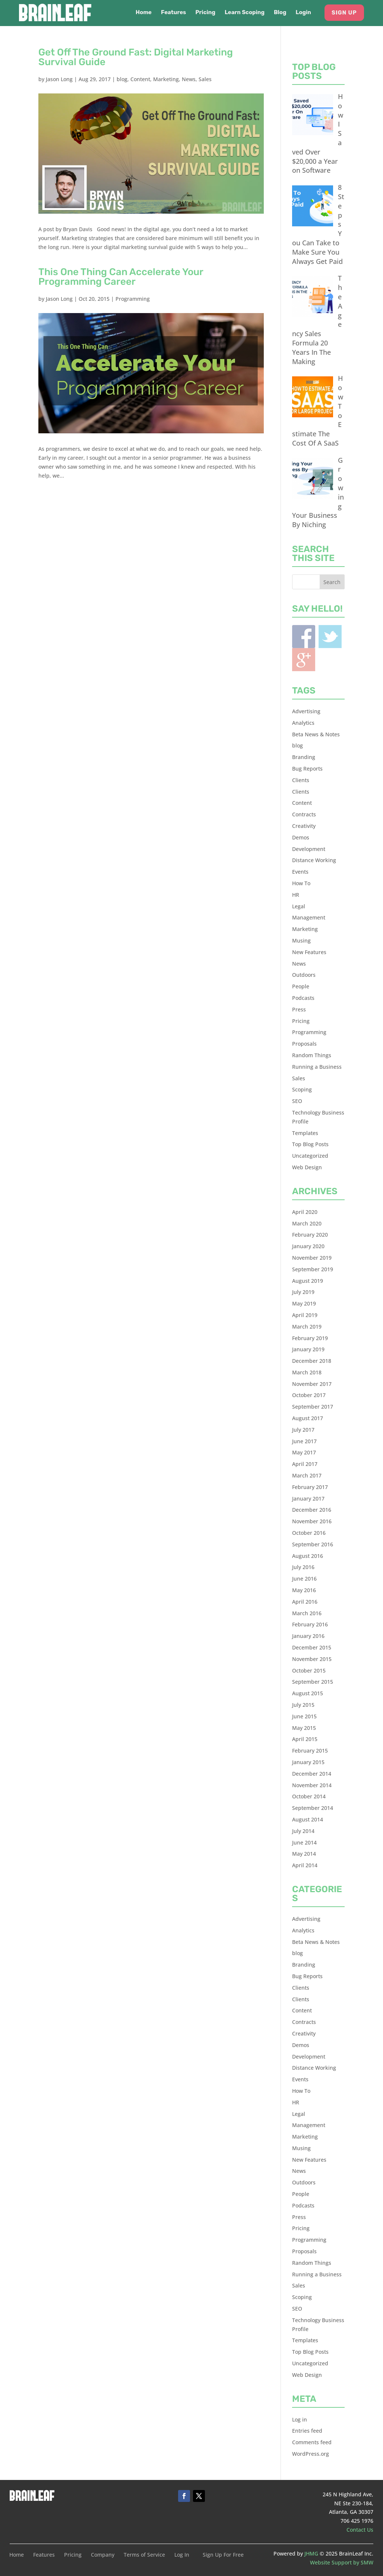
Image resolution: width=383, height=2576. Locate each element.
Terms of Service (144, 2555)
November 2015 (312, 1658)
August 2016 (307, 1555)
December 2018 (311, 1360)
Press (299, 1009)
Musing (301, 940)
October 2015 (309, 1670)
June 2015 (304, 1716)
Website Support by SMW (341, 2562)
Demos (300, 837)
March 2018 (307, 1372)
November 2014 (312, 1785)
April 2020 (304, 1211)
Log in (299, 2419)
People (300, 986)
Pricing (205, 13)
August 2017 (307, 1418)
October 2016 (309, 1532)
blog (122, 79)
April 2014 (304, 1865)
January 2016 (308, 1635)
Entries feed (307, 2430)
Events (300, 871)
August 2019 (307, 1280)
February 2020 (310, 1234)
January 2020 (308, 1246)
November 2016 (312, 1521)
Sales (205, 79)
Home (144, 13)
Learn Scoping (245, 13)
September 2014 (312, 1807)
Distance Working (314, 860)
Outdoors (304, 974)
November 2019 (312, 1257)
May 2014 (304, 1853)
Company (102, 2555)
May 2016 (304, 1590)
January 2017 (308, 1498)
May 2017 (304, 1452)
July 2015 (303, 1704)
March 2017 (307, 1475)
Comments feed (312, 2442)
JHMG (311, 2553)
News (189, 79)
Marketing (166, 79)
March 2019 (307, 1326)
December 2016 (311, 1509)
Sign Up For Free (223, 2555)
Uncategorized (310, 1155)
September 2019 (312, 1269)
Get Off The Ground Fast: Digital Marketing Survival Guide (135, 57)
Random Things (311, 1055)
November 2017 (312, 1383)
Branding (303, 757)
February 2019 (310, 1338)
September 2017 (312, 1406)
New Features (309, 952)
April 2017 (304, 1463)
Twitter (330, 636)
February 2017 (310, 1487)
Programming (132, 298)
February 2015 (310, 1750)
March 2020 (307, 1223)
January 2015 (308, 1762)
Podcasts (303, 997)
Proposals (304, 1043)
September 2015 (312, 1681)
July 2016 (303, 1567)
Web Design (307, 1167)
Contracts (304, 814)
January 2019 (308, 1349)
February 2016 (310, 1624)
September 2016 (312, 1544)
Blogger (303, 659)
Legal (298, 906)
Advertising (306, 711)
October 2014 (309, 1796)
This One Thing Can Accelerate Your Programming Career (120, 276)
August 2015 (307, 1693)
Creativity (304, 825)
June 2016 (304, 1578)
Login (303, 13)
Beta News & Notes (316, 734)
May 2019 (304, 1303)
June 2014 (304, 1842)
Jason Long (59, 79)
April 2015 (304, 1739)
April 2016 (304, 1601)
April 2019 (304, 1315)
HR (295, 894)
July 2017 (303, 1429)
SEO (297, 1100)
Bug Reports (307, 768)
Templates (305, 1132)
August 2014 (307, 1819)
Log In (181, 2555)
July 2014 (303, 1830)
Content (140, 79)
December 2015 (311, 1647)
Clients (300, 780)
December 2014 (311, 1773)
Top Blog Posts (310, 1144)
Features (173, 13)
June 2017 (304, 1441)
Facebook (303, 636)
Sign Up (344, 12)
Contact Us (359, 2529)
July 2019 (303, 1291)
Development (308, 848)
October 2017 (309, 1395)
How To (301, 883)
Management (308, 917)
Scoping (302, 1089)
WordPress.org (310, 2453)
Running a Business (317, 1066)
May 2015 (304, 1727)
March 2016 (307, 1613)
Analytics (303, 722)
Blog (280, 13)
